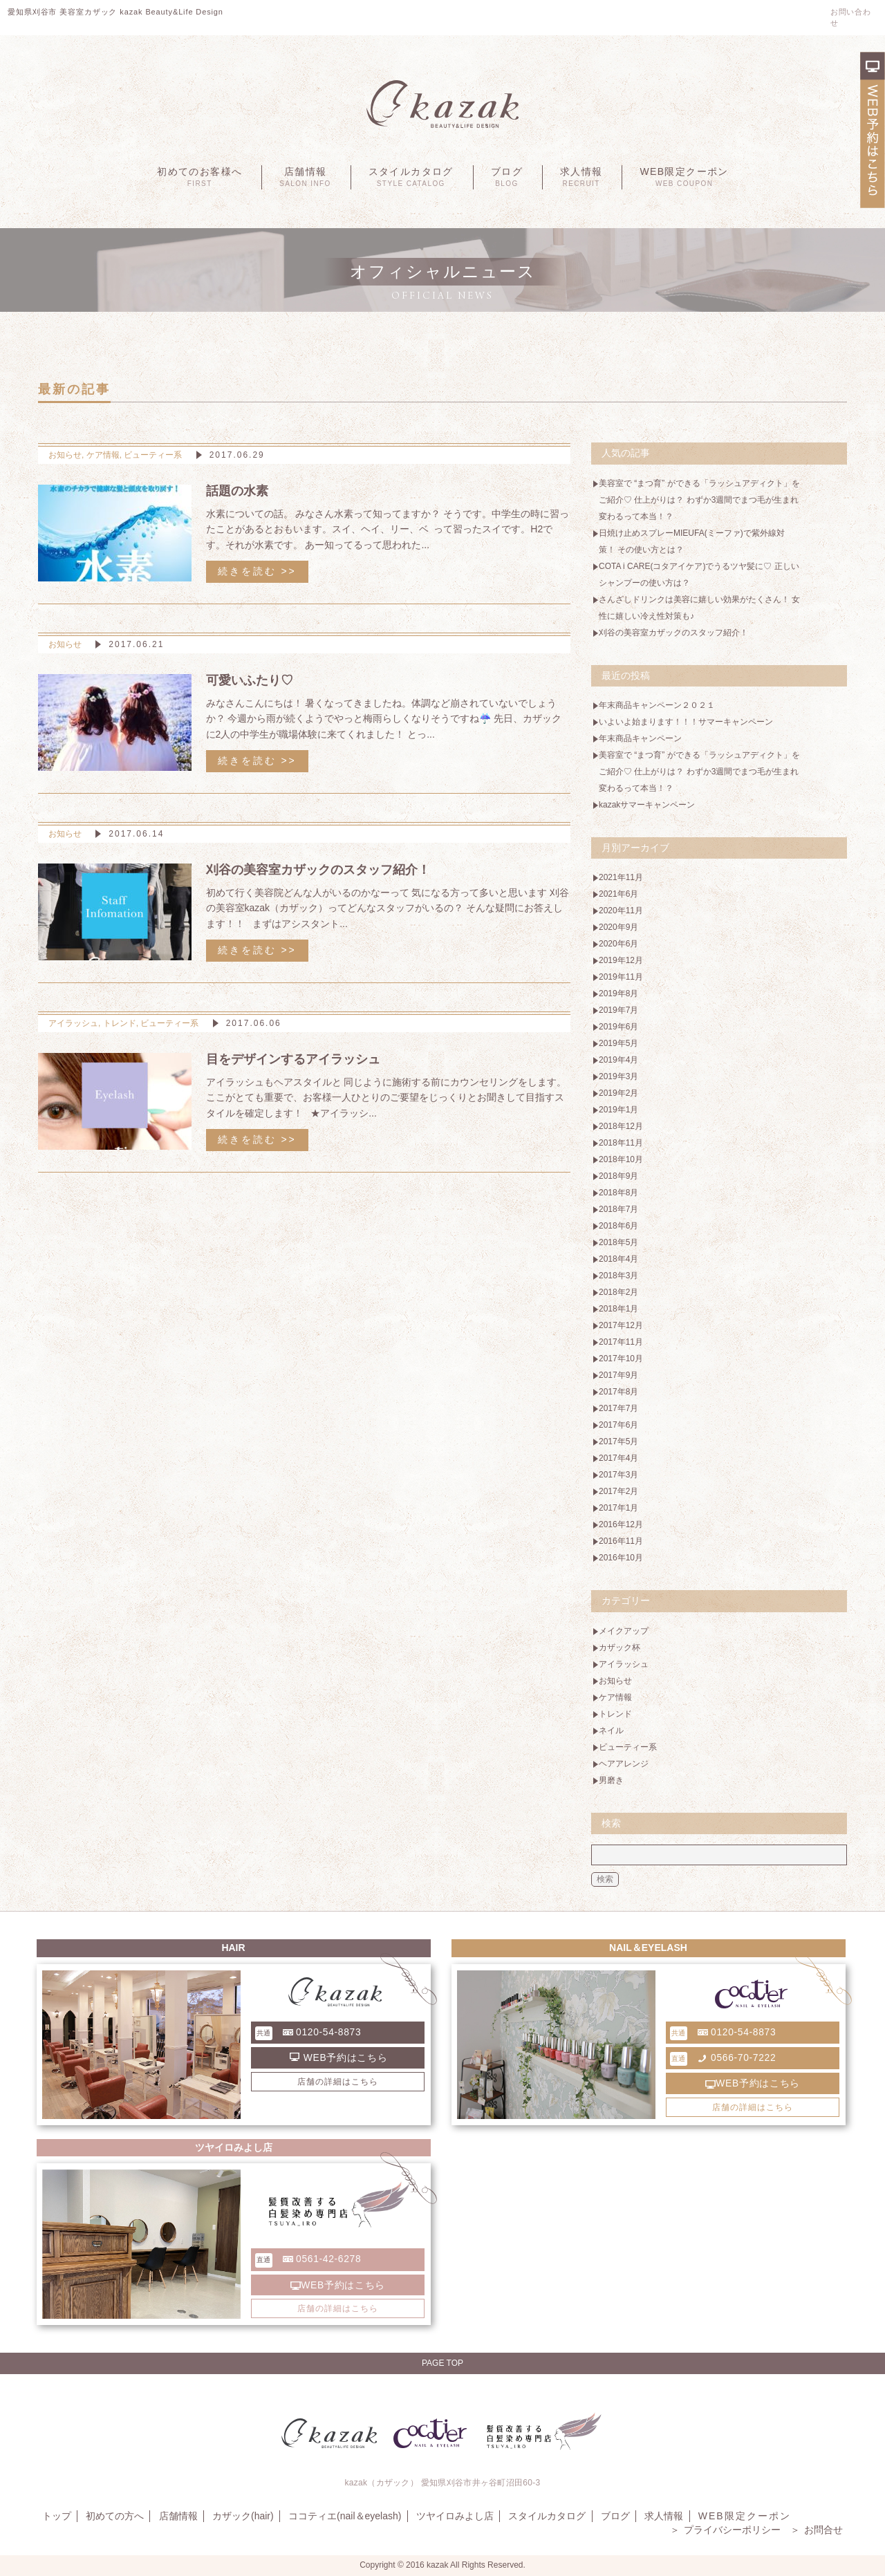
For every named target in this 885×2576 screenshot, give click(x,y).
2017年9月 (618, 1375)
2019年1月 (618, 1109)
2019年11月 (621, 977)
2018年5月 (618, 1242)
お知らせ (65, 455)
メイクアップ (624, 1631)
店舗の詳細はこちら (337, 2082)
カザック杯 (619, 1647)
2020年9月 (618, 927)
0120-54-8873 (308, 2033)
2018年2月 (618, 1292)
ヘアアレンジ (624, 1763)
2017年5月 (618, 1441)
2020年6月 (618, 944)
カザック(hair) (241, 2515)
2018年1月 (618, 1309)
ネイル (611, 1730)
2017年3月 (618, 1475)
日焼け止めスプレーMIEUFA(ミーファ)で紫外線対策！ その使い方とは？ (692, 541)
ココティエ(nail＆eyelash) (342, 2515)
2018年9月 (618, 1176)
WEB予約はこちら (339, 2057)
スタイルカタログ (411, 177)
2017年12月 (621, 1325)
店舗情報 (305, 177)
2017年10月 (621, 1358)
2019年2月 (618, 1093)
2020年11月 (621, 910)
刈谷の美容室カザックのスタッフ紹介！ (673, 632)
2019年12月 (621, 960)
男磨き (611, 1780)
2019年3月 (618, 1076)
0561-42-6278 (308, 2260)
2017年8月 (618, 1392)
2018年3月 (618, 1275)
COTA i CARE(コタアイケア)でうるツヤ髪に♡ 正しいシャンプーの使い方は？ (695, 574)
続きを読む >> (257, 571)
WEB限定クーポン (684, 177)
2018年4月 (618, 1259)
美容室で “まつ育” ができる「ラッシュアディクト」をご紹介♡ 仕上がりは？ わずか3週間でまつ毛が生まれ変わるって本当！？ (695, 499)
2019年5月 (618, 1043)
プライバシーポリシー (726, 2529)
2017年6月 (618, 1425)
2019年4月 (618, 1060)
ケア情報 (103, 455)
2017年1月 (618, 1508)
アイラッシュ (73, 1023)
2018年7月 (618, 1209)
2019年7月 (618, 1010)
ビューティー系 (153, 455)
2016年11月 (621, 1541)
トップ (56, 2515)
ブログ (507, 177)
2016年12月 (621, 1524)
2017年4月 (618, 1458)
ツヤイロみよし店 (453, 2515)
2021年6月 (618, 894)
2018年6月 (618, 1226)
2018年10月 (621, 1159)
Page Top (442, 2363)
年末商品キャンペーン (640, 738)
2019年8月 (618, 993)
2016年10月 (621, 1557)
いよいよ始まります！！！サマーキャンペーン (686, 722)
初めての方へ (114, 2515)
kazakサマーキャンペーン (647, 805)
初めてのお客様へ (199, 177)
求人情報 (581, 177)
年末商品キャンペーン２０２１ (657, 705)
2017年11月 (621, 1342)
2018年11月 (621, 1143)
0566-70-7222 (723, 2059)
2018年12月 (621, 1126)
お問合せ (817, 2529)
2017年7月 (618, 1408)
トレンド (119, 1023)
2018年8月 (618, 1192)
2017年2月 (618, 1491)
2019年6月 (618, 1027)
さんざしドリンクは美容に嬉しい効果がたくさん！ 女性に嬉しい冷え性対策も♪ (694, 608)
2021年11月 (621, 877)
